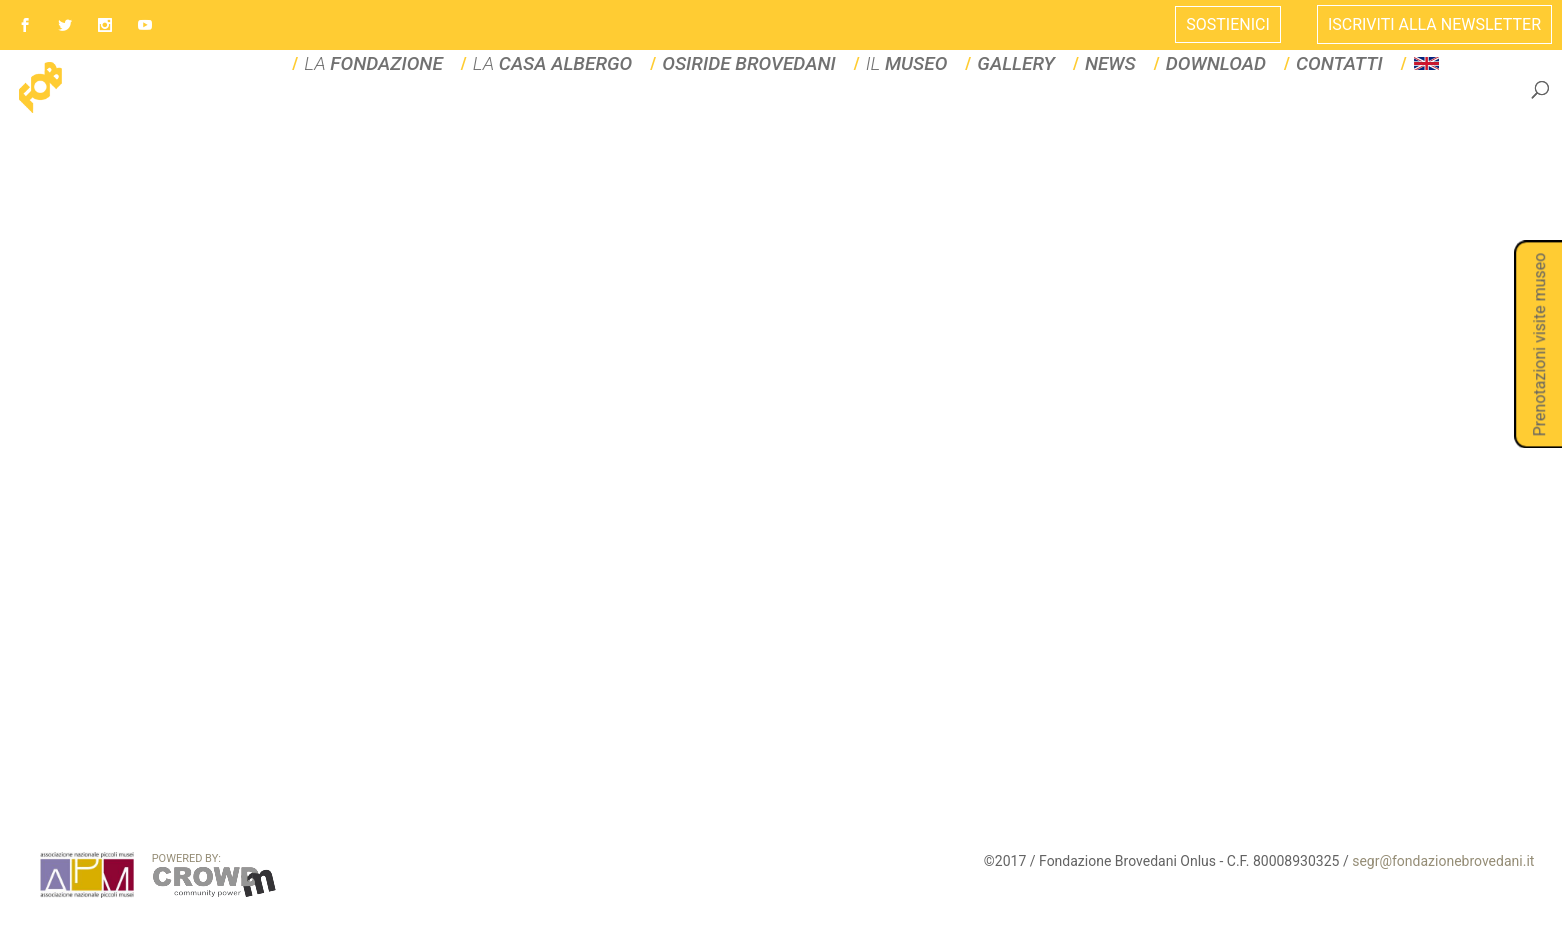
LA (430, 111)
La (586, 111)
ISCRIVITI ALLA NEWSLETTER (1434, 24)
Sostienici (1228, 24)
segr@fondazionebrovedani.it (1443, 908)
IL (894, 111)
